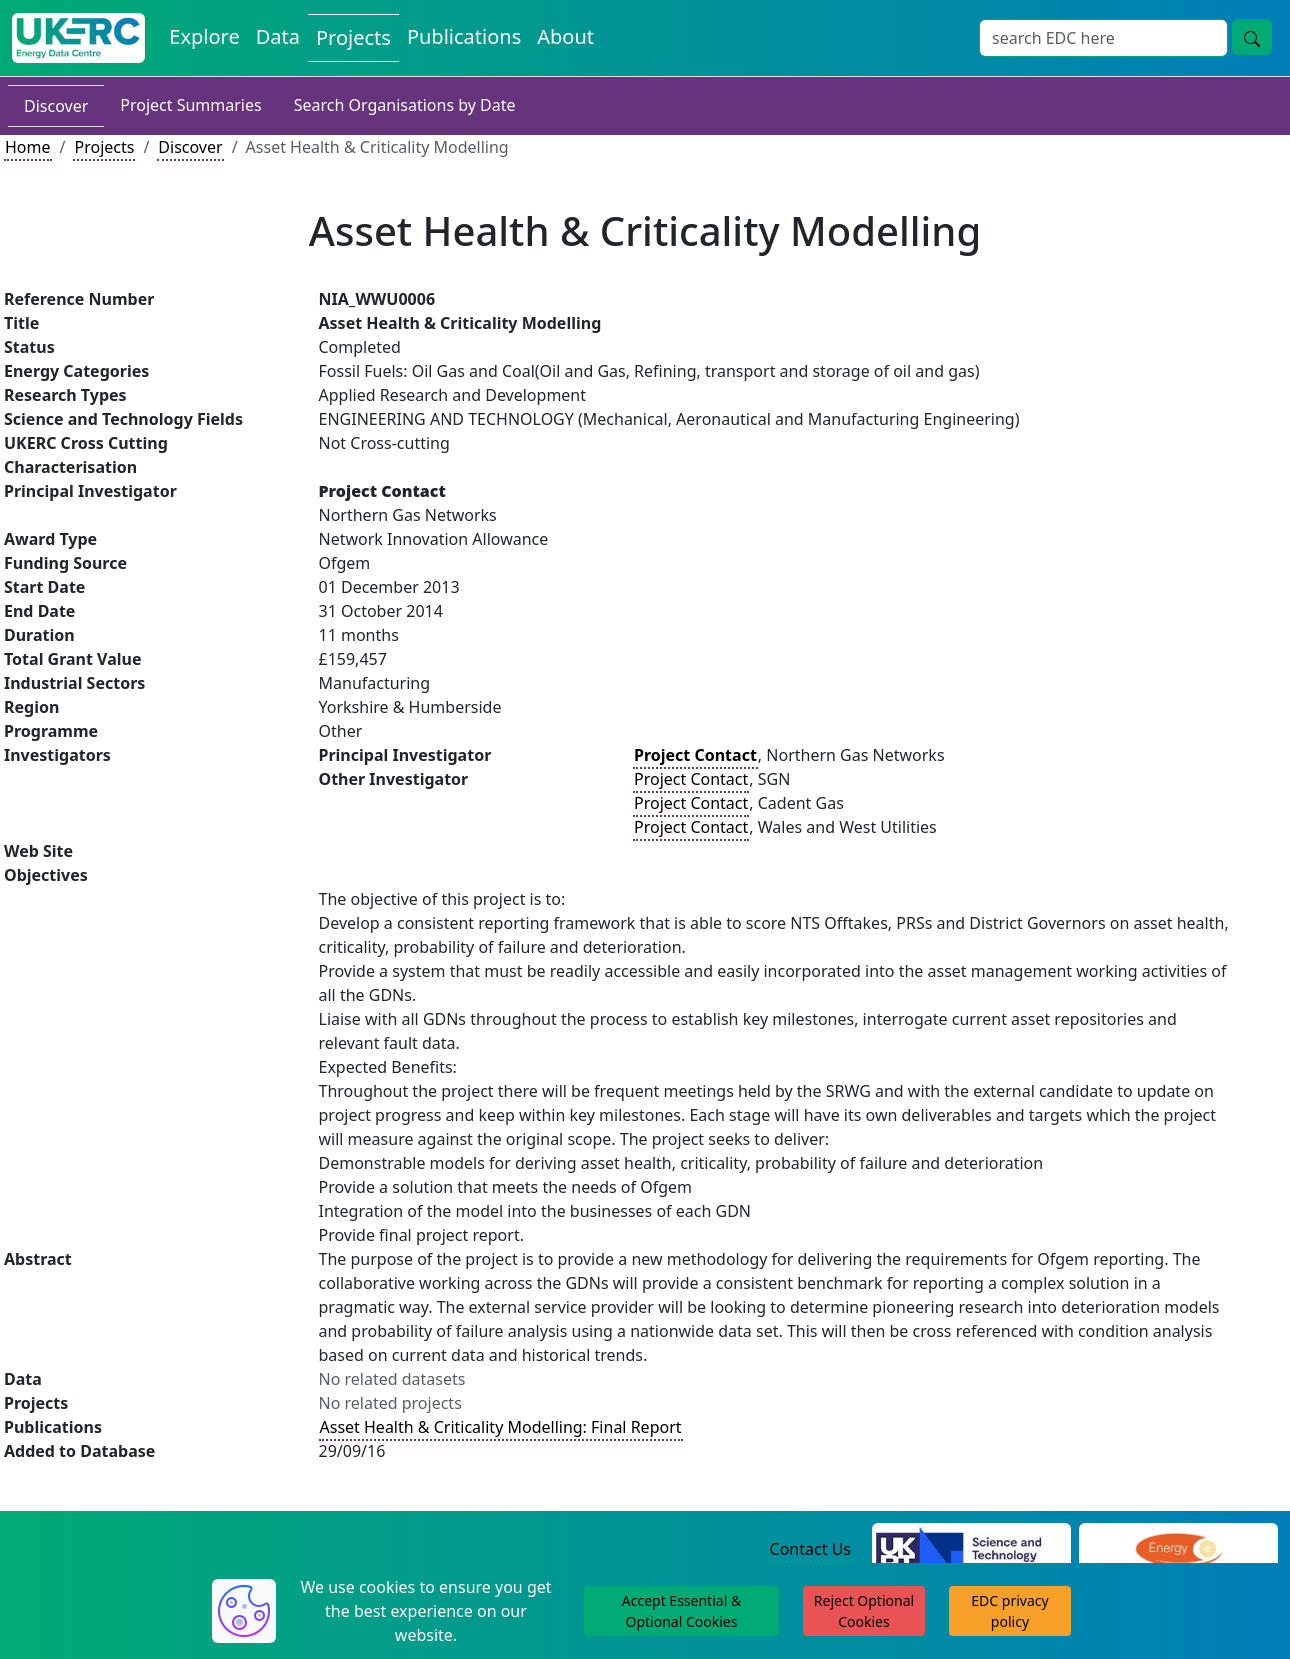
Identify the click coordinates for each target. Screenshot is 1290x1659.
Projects (104, 147)
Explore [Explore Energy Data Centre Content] (204, 36)
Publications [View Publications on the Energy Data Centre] (464, 36)
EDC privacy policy (1009, 1611)
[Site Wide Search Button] (1252, 37)
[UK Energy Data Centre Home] (78, 38)
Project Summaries (190, 105)
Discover (56, 106)
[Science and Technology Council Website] (971, 1550)
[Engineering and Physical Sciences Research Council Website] (1178, 1550)
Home (28, 147)
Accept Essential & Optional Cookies (681, 1611)
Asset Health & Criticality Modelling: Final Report (501, 1427)
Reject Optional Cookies (864, 1611)
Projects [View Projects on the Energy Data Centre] (353, 37)
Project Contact (691, 779)
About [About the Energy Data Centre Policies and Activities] (565, 36)
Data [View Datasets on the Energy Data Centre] (278, 36)
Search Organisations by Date (405, 105)
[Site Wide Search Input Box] (1103, 38)
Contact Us (810, 1549)
